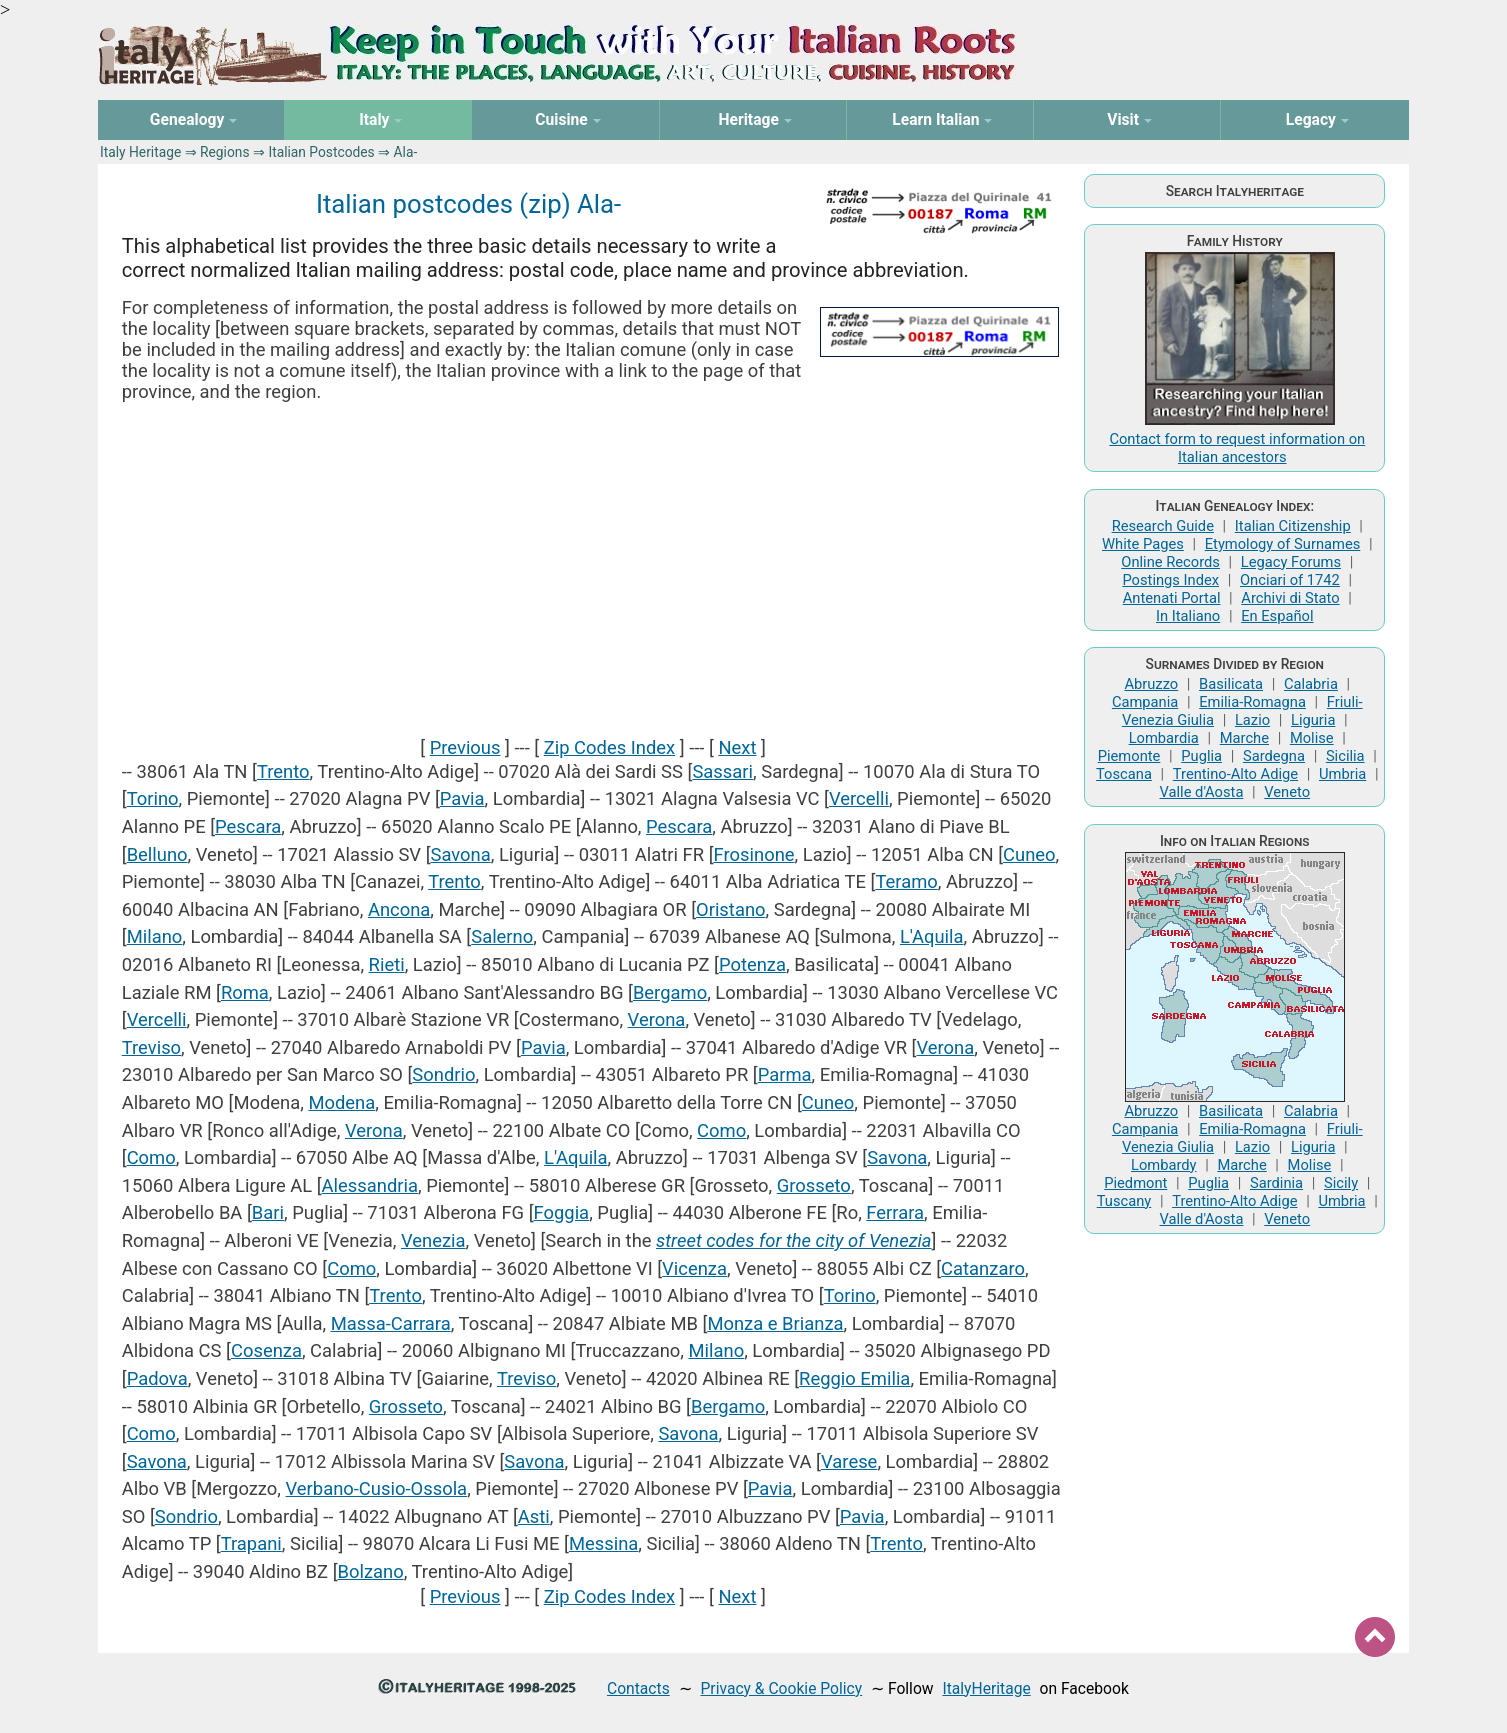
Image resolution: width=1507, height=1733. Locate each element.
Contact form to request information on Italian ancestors (1237, 448)
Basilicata (1231, 684)
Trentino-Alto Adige (1235, 774)
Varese (849, 1461)
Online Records (1170, 562)
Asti (534, 1516)
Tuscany (1124, 1201)
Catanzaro (983, 1268)
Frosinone (754, 854)
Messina (603, 1543)
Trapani (251, 1543)
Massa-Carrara (391, 1323)
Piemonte (1129, 756)
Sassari (722, 771)
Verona (657, 1019)
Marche (1244, 738)
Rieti (387, 964)
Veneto (1287, 792)
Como (721, 1130)
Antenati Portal (1172, 598)
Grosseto (814, 1185)
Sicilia (1345, 756)
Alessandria (370, 1185)
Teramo (906, 881)
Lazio (1252, 720)
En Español (1277, 616)
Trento (283, 771)
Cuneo (1029, 854)
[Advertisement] (593, 569)
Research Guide (1163, 526)
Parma (785, 1074)
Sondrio (443, 1074)
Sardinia (1276, 1183)
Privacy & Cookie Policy (781, 1688)
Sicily (1341, 1183)
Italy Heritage (140, 152)
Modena (341, 1102)
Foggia (562, 1212)
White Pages (1143, 544)
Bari (268, 1212)
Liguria (1313, 720)
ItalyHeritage (986, 1688)
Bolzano (371, 1571)
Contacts (638, 1688)
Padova (157, 1378)
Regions (224, 152)
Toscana (1124, 774)
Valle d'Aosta (1201, 792)
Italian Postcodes (321, 152)
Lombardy (1164, 1165)
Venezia (433, 1240)
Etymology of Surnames (1283, 544)
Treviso (151, 1047)
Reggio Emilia (854, 1378)
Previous (465, 747)
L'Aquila (932, 936)
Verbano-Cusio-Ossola (377, 1488)
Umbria (1342, 774)
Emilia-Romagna (1252, 702)
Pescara (248, 826)
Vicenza (694, 1268)
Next (737, 747)
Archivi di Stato (1290, 598)
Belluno (157, 854)
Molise (1312, 738)
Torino (153, 798)
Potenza (752, 964)
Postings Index (1170, 580)
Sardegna (1274, 756)
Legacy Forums (1291, 562)
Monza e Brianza (775, 1323)
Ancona (399, 909)
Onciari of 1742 (1290, 580)
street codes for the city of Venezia (794, 1240)
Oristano (731, 909)
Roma (245, 992)
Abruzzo (1151, 684)
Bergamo (670, 992)
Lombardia (1164, 738)
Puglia (1201, 756)
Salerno (502, 936)
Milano (155, 936)
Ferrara (895, 1212)
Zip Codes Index (609, 747)
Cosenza (266, 1350)
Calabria (1311, 684)
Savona (461, 854)
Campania (1145, 702)
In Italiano (1188, 616)
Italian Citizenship (1293, 526)
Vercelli (859, 798)
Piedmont (1135, 1183)
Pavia (462, 798)
